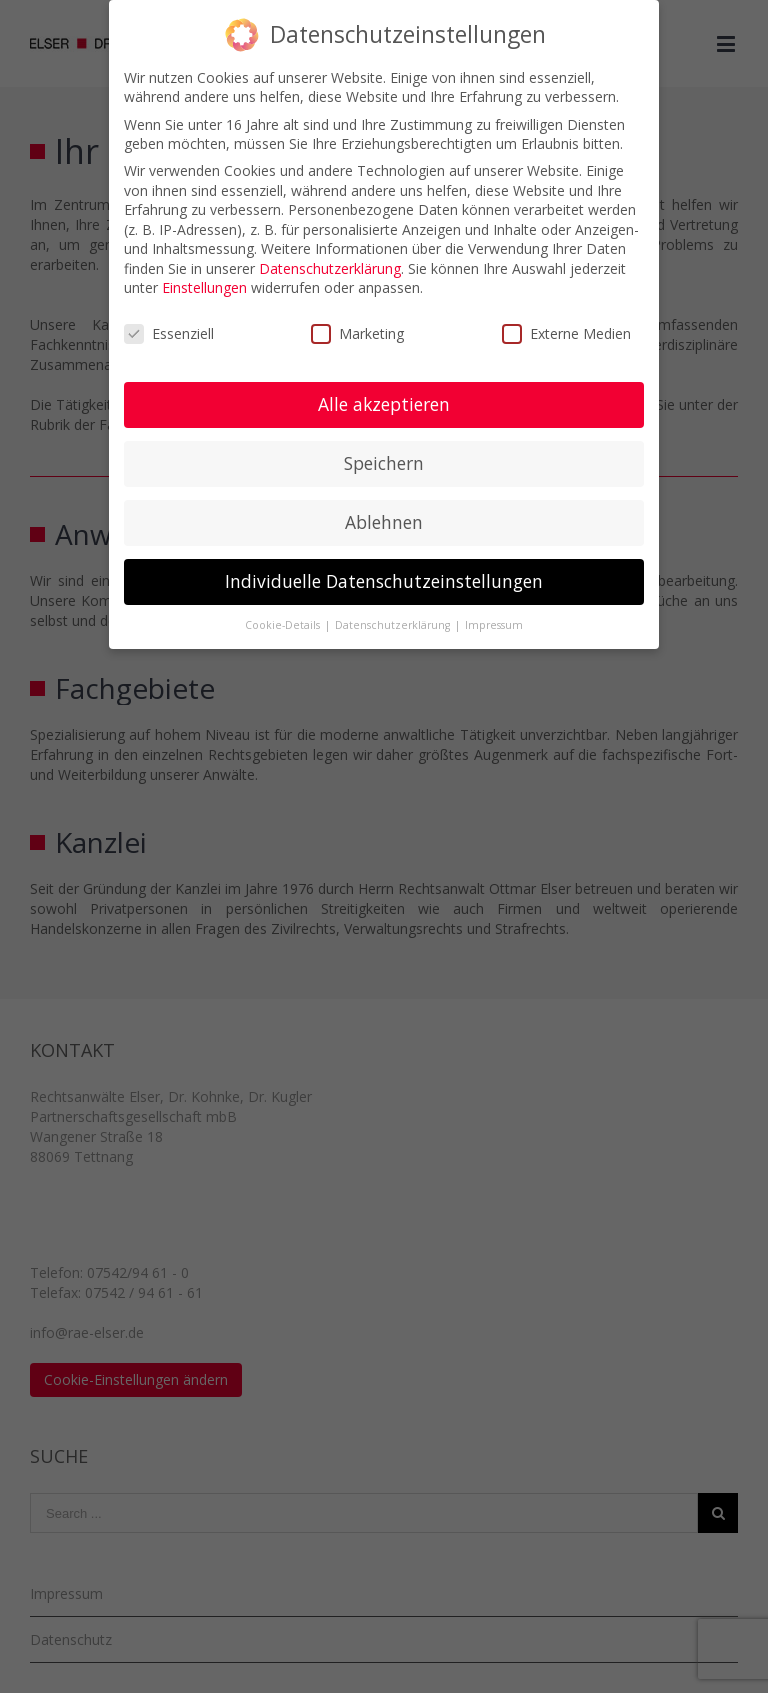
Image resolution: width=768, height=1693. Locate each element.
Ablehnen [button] (384, 522)
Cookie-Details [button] (284, 625)
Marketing (357, 333)
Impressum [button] (494, 625)
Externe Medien (566, 333)
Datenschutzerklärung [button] (394, 625)
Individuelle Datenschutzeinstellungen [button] (384, 581)
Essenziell (169, 333)
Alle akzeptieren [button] (384, 404)
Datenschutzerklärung (330, 268)
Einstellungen (204, 287)
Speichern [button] (384, 463)
